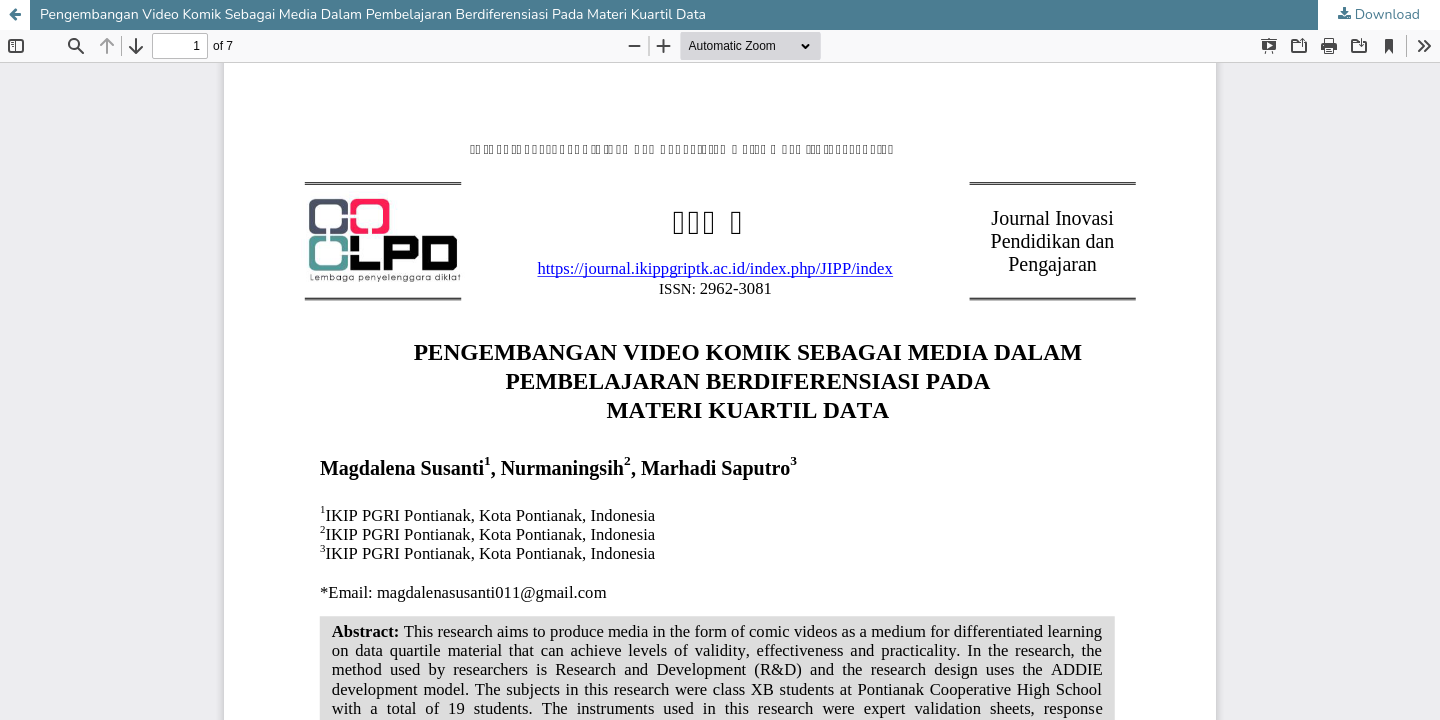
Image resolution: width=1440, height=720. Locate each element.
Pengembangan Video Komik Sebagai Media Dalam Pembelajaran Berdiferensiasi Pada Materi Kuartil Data (373, 14)
